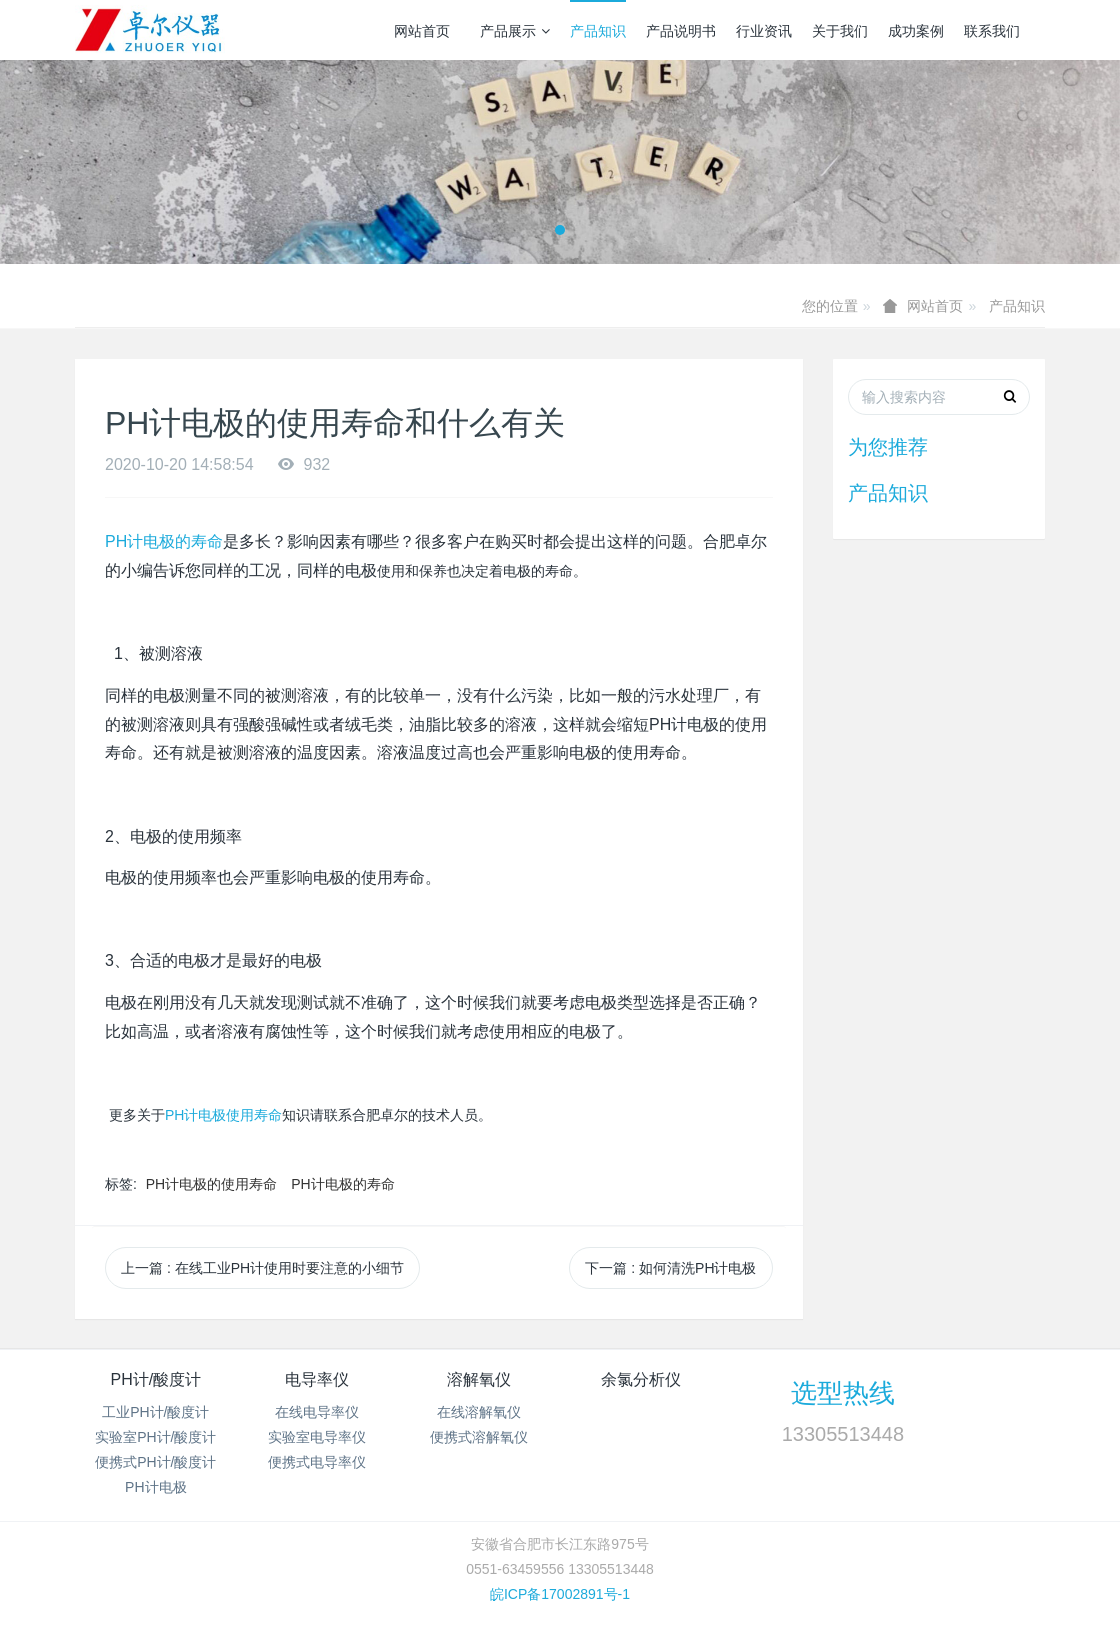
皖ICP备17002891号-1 (560, 1594)
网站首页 (422, 31)
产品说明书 (681, 31)
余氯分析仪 (641, 1379)
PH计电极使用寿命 (223, 1115)
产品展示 (515, 31)
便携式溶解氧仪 (479, 1437)
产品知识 (598, 31)
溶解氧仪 (479, 1379)
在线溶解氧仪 (479, 1412)
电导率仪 (317, 1379)
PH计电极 (155, 1487)
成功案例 (916, 31)
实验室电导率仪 (317, 1437)
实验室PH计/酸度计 (155, 1437)
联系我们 (992, 31)
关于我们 (840, 31)
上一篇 (262, 1268)
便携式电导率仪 (317, 1462)
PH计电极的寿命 (164, 541)
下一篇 (670, 1268)
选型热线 (843, 1393)
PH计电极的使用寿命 (211, 1184)
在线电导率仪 (317, 1412)
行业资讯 (764, 31)
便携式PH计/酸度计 (155, 1462)
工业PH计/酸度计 (155, 1412)
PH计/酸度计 (155, 1379)
